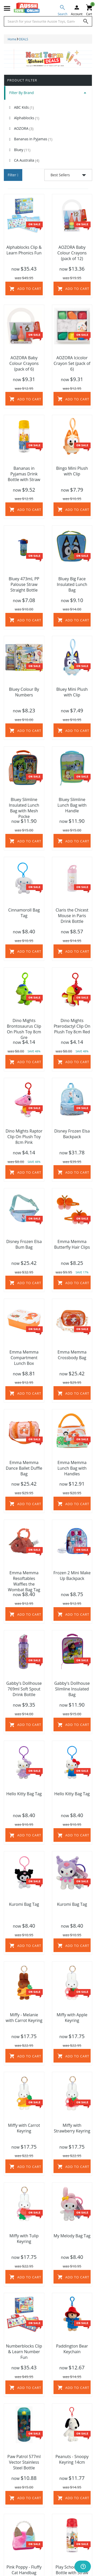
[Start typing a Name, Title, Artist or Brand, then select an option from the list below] (42, 21)
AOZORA (24, 128)
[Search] (85, 21)
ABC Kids (24, 107)
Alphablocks (26, 118)
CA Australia (26, 160)
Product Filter (22, 80)
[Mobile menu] (7, 8)
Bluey (22, 149)
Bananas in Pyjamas (33, 139)
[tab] (48, 93)
